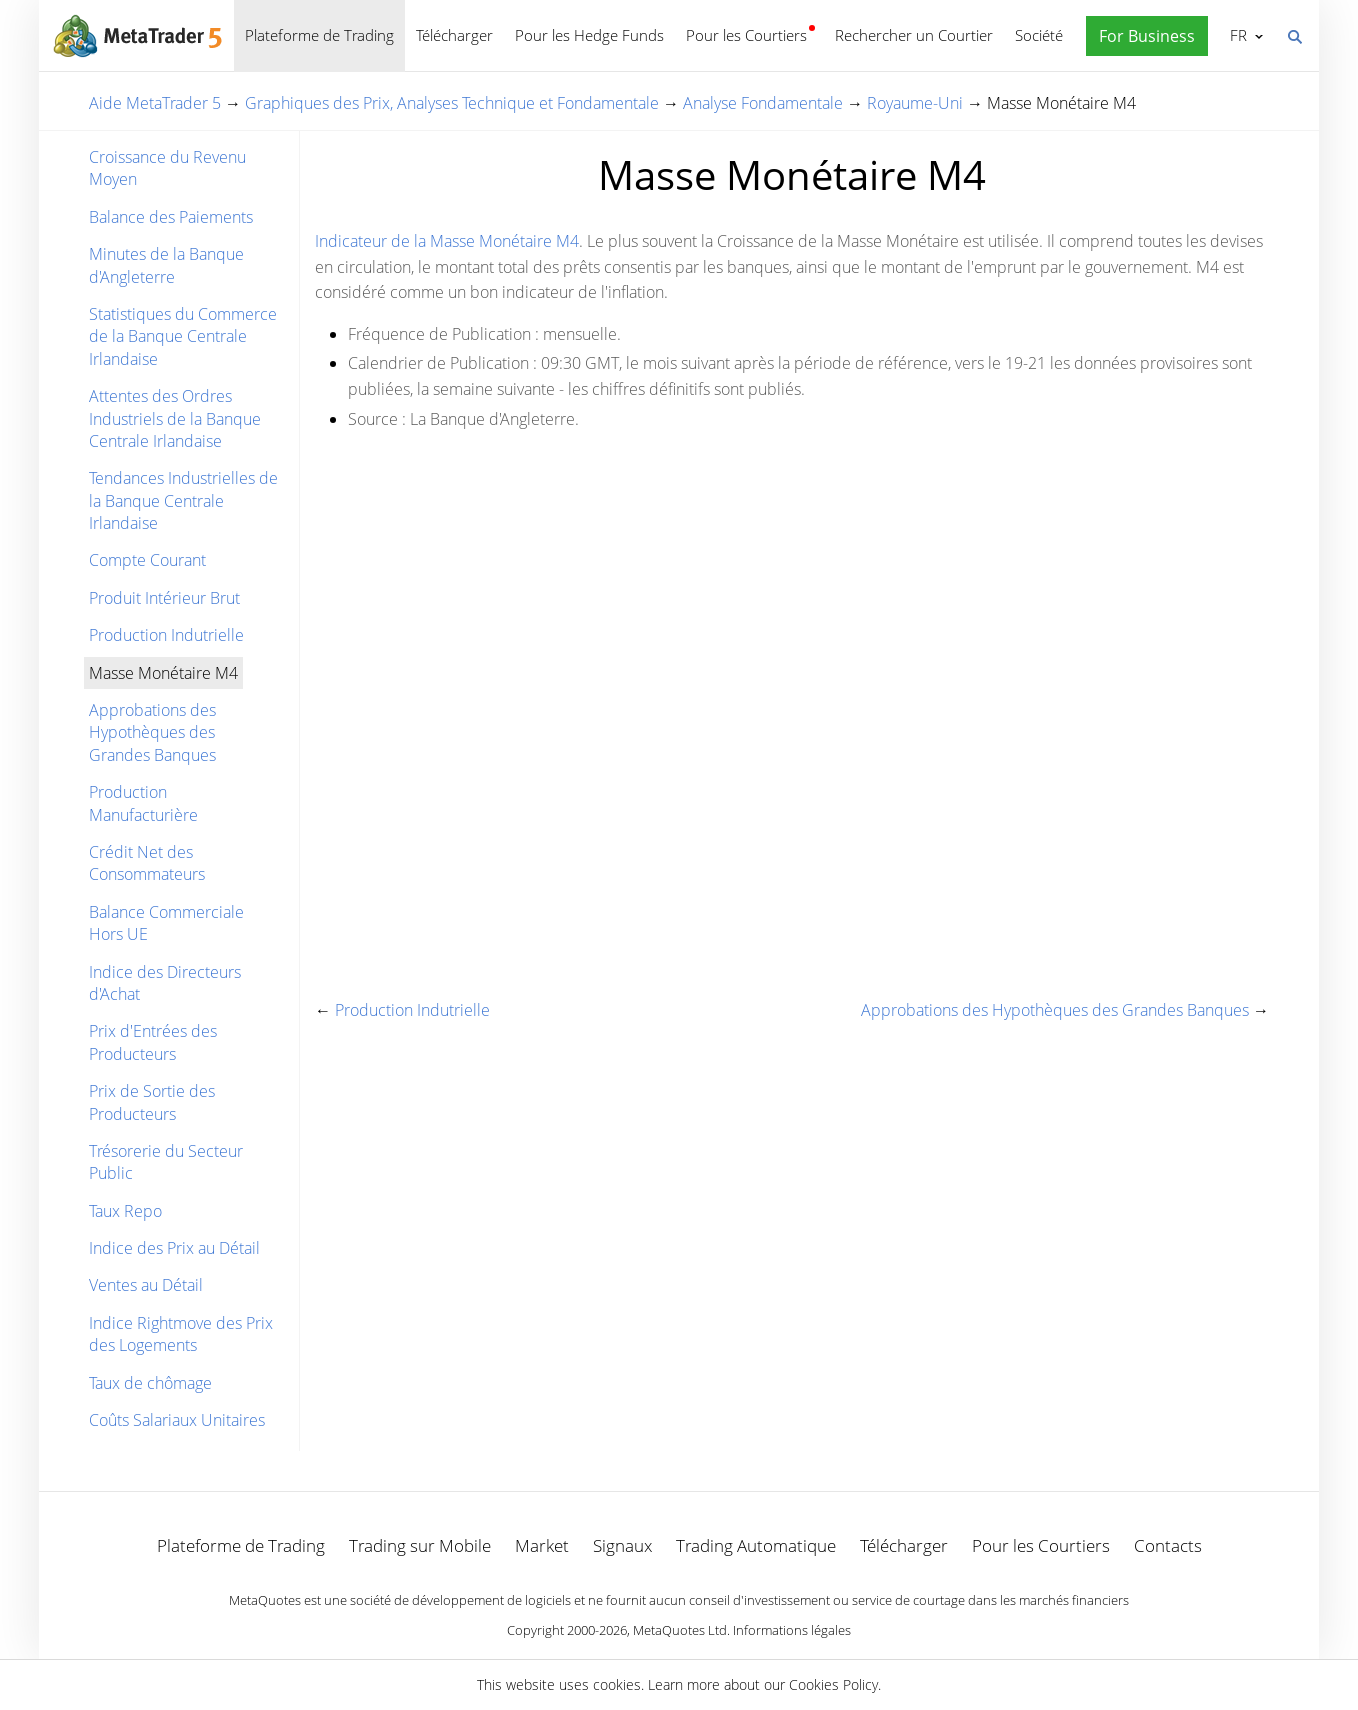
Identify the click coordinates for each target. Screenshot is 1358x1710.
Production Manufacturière (143, 803)
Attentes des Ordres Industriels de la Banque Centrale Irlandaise (175, 418)
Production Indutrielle (166, 635)
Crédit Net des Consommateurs (147, 863)
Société (1039, 35)
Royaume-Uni (915, 103)
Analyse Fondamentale (763, 103)
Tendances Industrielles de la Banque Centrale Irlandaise (183, 500)
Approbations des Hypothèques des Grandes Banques (152, 732)
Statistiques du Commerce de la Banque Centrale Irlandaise (183, 336)
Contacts (1168, 1545)
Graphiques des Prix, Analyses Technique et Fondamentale (452, 103)
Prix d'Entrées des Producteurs (153, 1042)
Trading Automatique (756, 1545)
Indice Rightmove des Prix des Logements (181, 1334)
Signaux (622, 1545)
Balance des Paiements (171, 217)
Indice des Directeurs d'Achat (165, 983)
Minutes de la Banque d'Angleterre (166, 265)
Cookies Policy (833, 1684)
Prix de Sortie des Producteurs (152, 1102)
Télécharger (454, 35)
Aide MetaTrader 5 (155, 103)
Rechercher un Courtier (914, 35)
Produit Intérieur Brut (164, 598)
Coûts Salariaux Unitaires (177, 1420)
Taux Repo (125, 1211)
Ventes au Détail (146, 1285)
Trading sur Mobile (420, 1545)
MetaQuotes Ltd (680, 1630)
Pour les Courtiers (746, 35)
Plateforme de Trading (319, 35)
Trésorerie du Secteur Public (166, 1162)
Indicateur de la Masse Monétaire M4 (447, 241)
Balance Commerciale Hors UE (166, 923)
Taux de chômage (150, 1383)
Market (542, 1545)
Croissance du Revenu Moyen (167, 168)
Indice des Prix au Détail (174, 1248)
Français (1236, 35)
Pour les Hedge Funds (589, 35)
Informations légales (792, 1630)
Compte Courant (147, 560)
